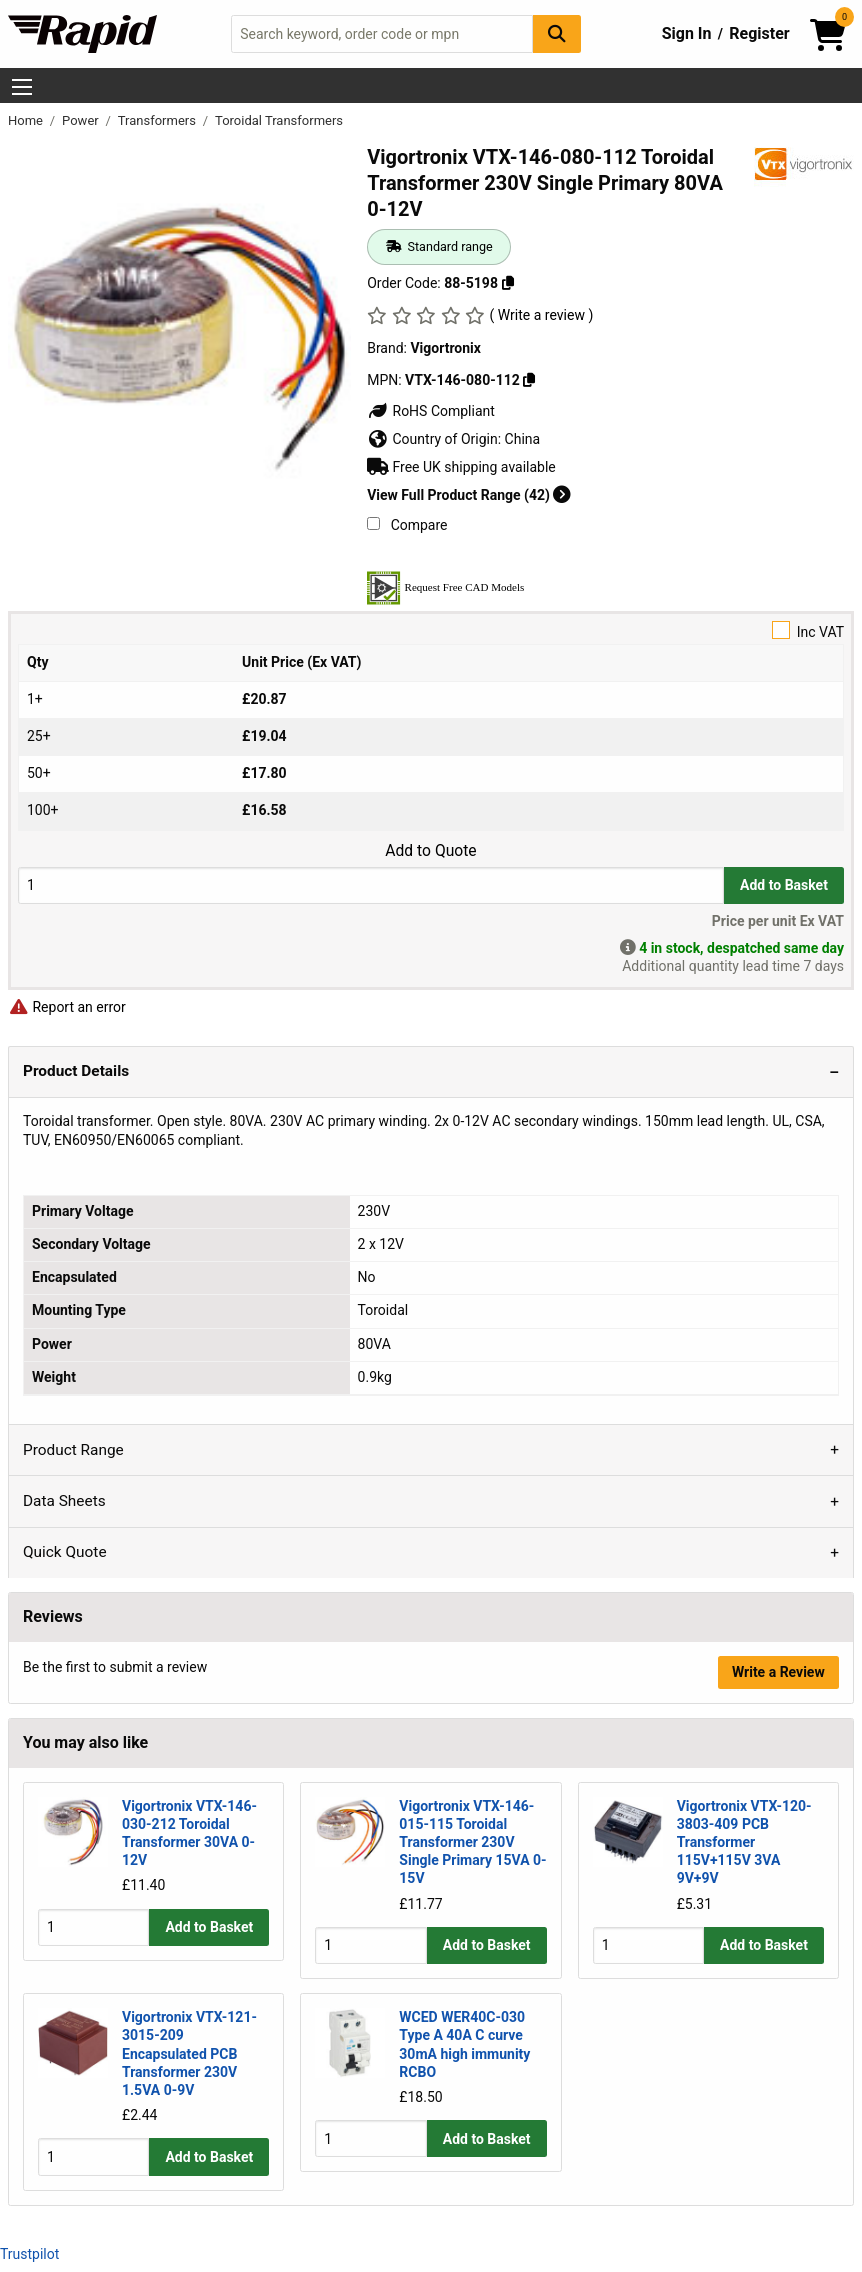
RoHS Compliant (431, 411)
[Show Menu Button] (22, 87)
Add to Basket (784, 885)
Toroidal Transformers (279, 120)
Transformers (158, 120)
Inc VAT (431, 630)
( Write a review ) (542, 315)
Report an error (67, 1007)
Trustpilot (29, 2254)
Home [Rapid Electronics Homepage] (27, 120)
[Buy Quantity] (371, 885)
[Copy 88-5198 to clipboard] (507, 283)
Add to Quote (430, 851)
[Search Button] (557, 33)
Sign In (687, 33)
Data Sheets (64, 1501)
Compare (407, 525)
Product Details (76, 1071)
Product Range (73, 1450)
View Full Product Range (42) (469, 495)
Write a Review (778, 1672)
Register (759, 33)
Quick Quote (65, 1552)
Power (82, 120)
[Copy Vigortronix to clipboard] (529, 380)
